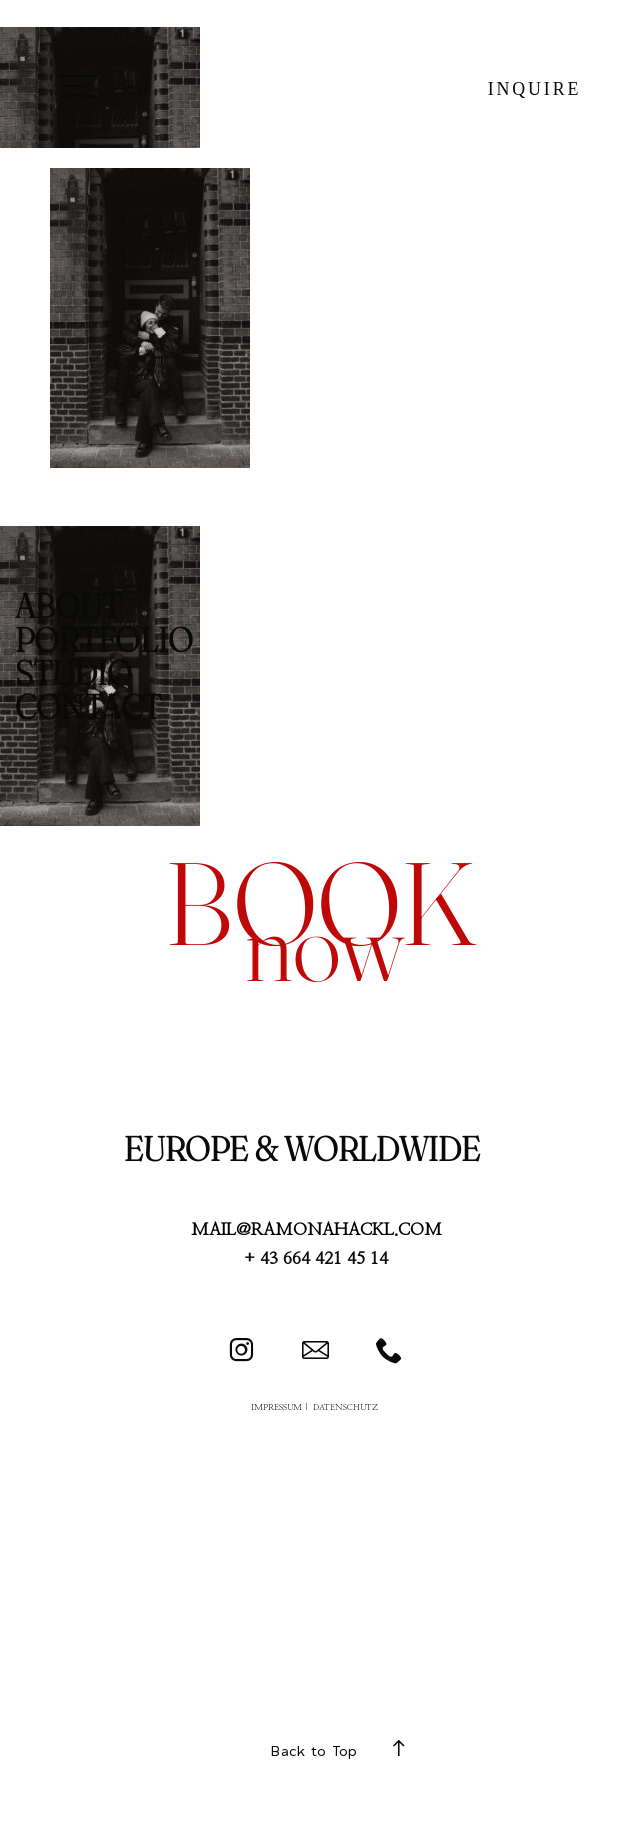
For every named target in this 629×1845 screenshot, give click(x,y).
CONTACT (88, 707)
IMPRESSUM (276, 1407)
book (320, 902)
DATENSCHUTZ (345, 1407)
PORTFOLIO (104, 640)
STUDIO (73, 673)
